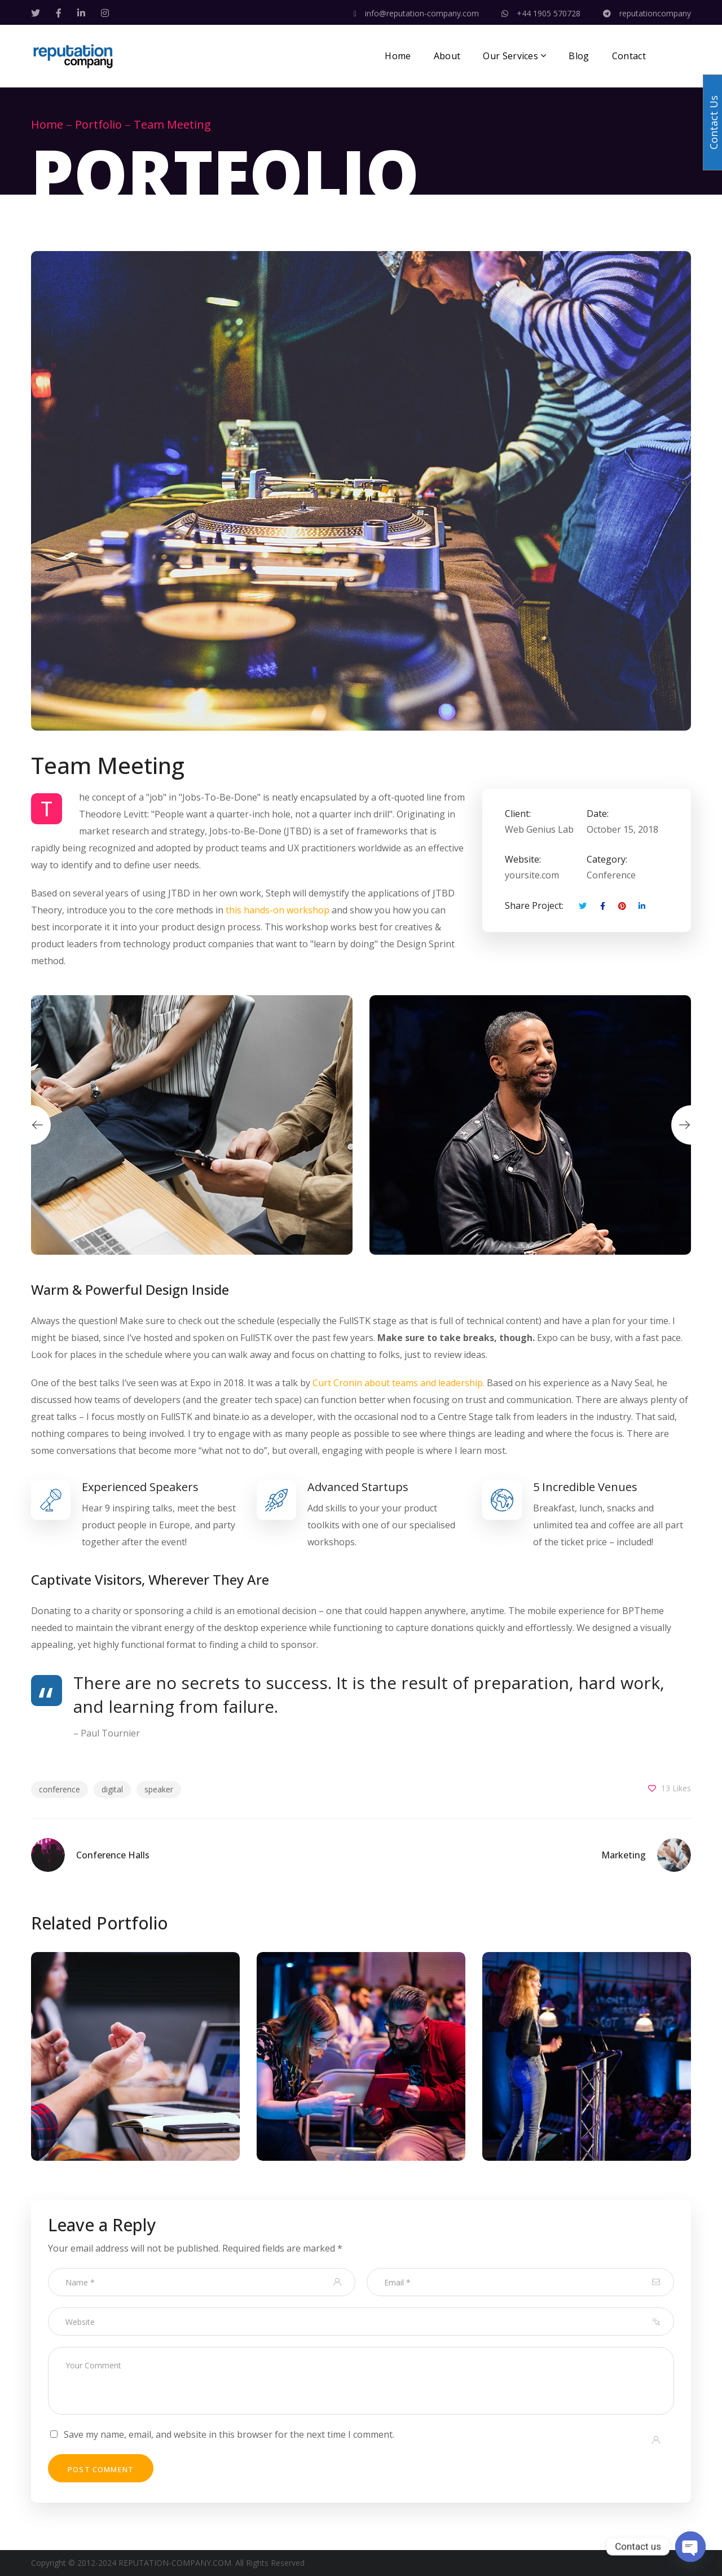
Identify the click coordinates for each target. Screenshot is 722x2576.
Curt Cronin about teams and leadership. (398, 1383)
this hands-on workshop (277, 910)
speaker (158, 1789)
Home (47, 124)
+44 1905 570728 (540, 13)
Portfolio (98, 124)
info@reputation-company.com (416, 13)
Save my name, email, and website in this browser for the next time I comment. (229, 2434)
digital (112, 1789)
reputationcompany (647, 13)
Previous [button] (31, 1125)
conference (59, 1789)
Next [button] (691, 1125)
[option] (192, 1125)
